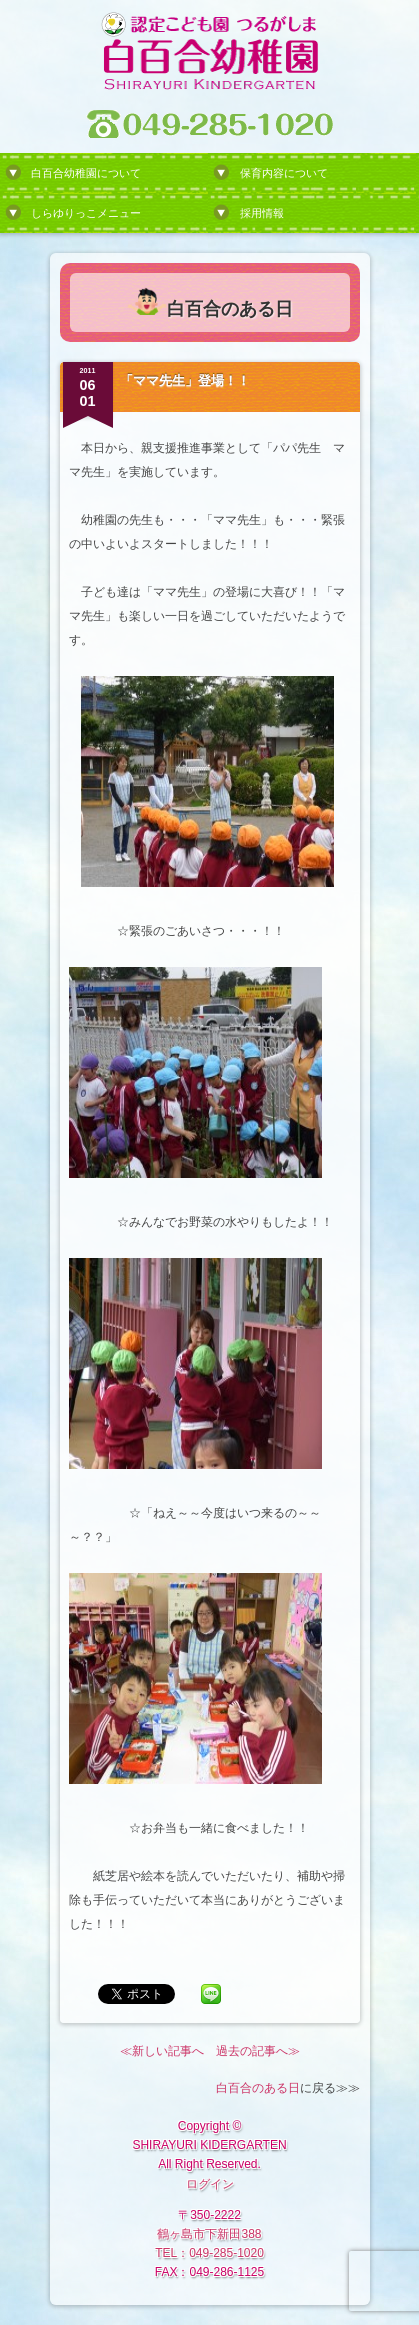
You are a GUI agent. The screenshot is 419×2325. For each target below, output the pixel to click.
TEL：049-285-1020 (209, 2253)
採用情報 (262, 213)
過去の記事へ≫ (258, 2051)
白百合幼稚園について (86, 173)
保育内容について (284, 173)
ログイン (210, 2184)
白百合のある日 (258, 2088)
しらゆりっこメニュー (86, 213)
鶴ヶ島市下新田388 (209, 2234)
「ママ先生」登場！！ (185, 380)
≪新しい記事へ (162, 2051)
